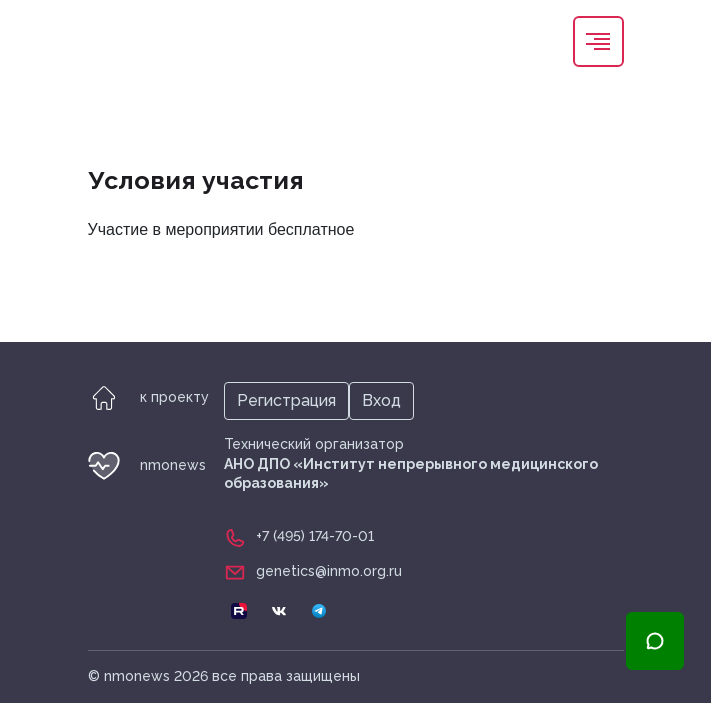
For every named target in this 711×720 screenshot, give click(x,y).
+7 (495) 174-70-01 (315, 536)
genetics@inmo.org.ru (329, 571)
